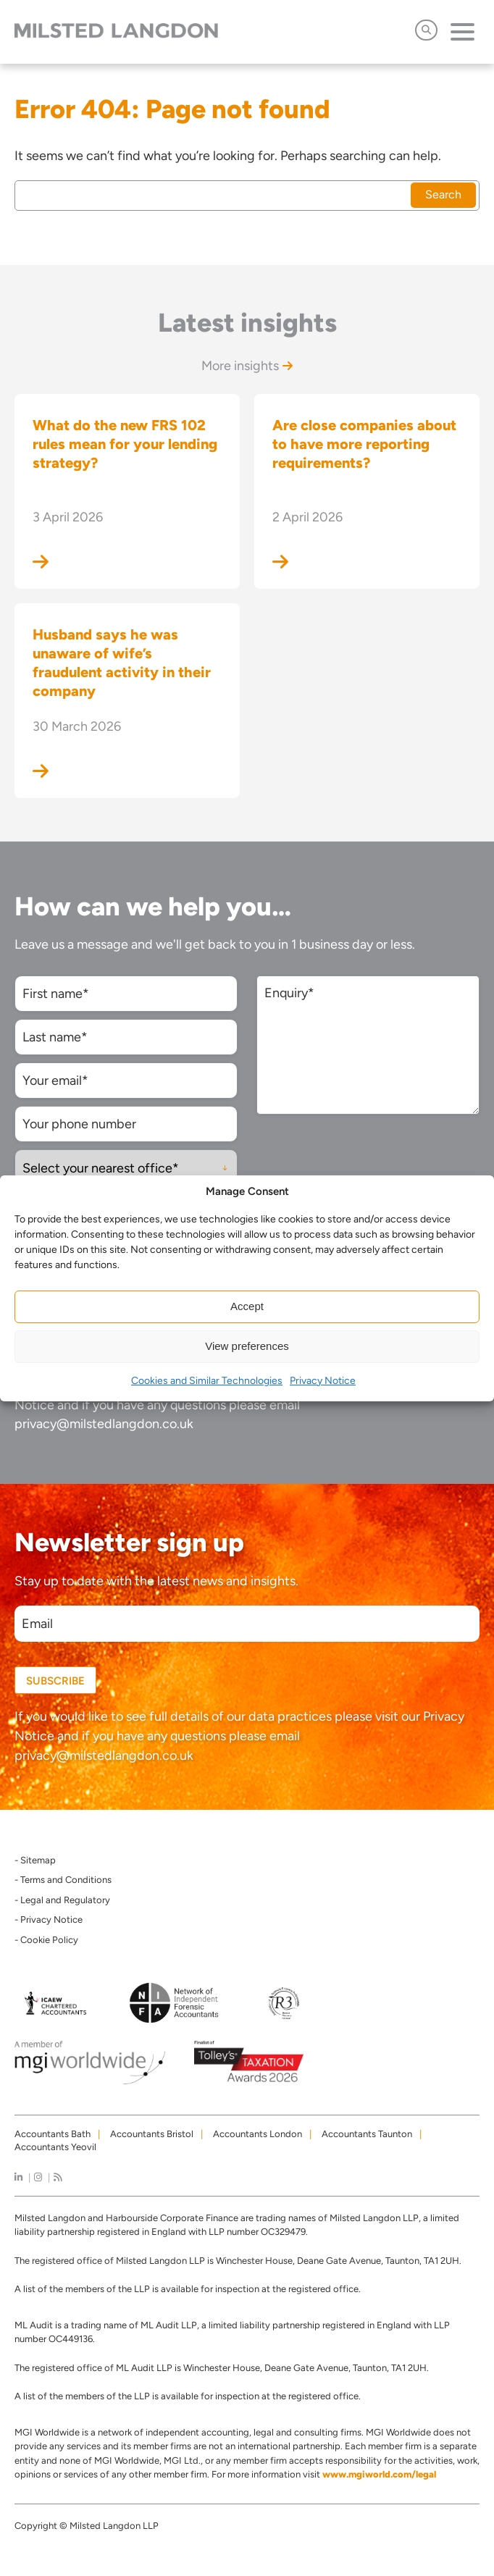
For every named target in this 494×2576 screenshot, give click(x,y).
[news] (58, 2177)
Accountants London (257, 2133)
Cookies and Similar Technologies (206, 1381)
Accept (247, 1306)
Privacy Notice (323, 1381)
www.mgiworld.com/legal (379, 2474)
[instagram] (38, 2177)
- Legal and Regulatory (62, 1900)
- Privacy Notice (48, 1919)
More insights (247, 365)
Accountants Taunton (367, 2133)
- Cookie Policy (46, 1939)
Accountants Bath (52, 2133)
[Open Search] (426, 30)
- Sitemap (35, 1860)
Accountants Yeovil (55, 2146)
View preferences (247, 1346)
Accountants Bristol (151, 2133)
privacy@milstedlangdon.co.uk (103, 1424)
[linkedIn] (18, 2177)
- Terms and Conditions (63, 1879)
